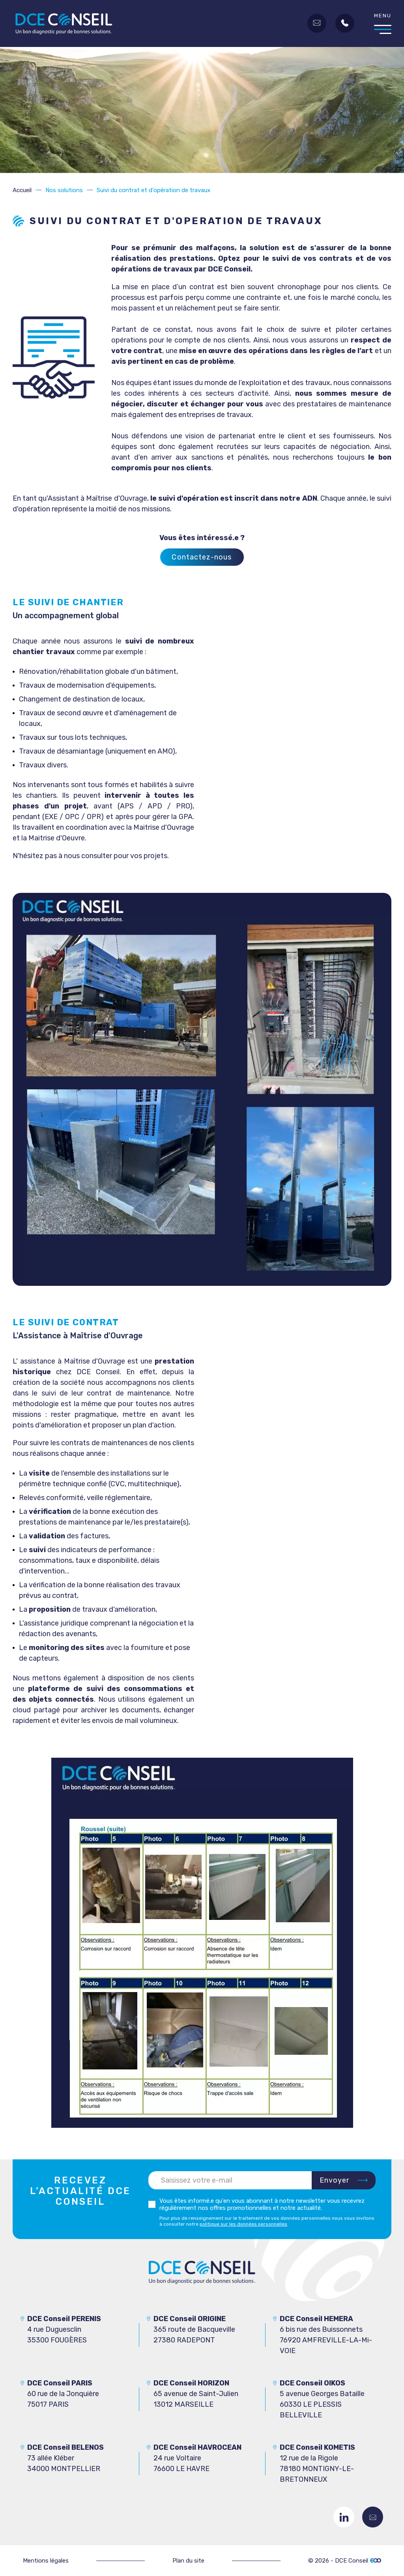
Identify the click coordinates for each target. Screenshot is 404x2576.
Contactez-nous (372, 2517)
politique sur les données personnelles (243, 2224)
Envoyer (335, 2180)
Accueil (22, 190)
